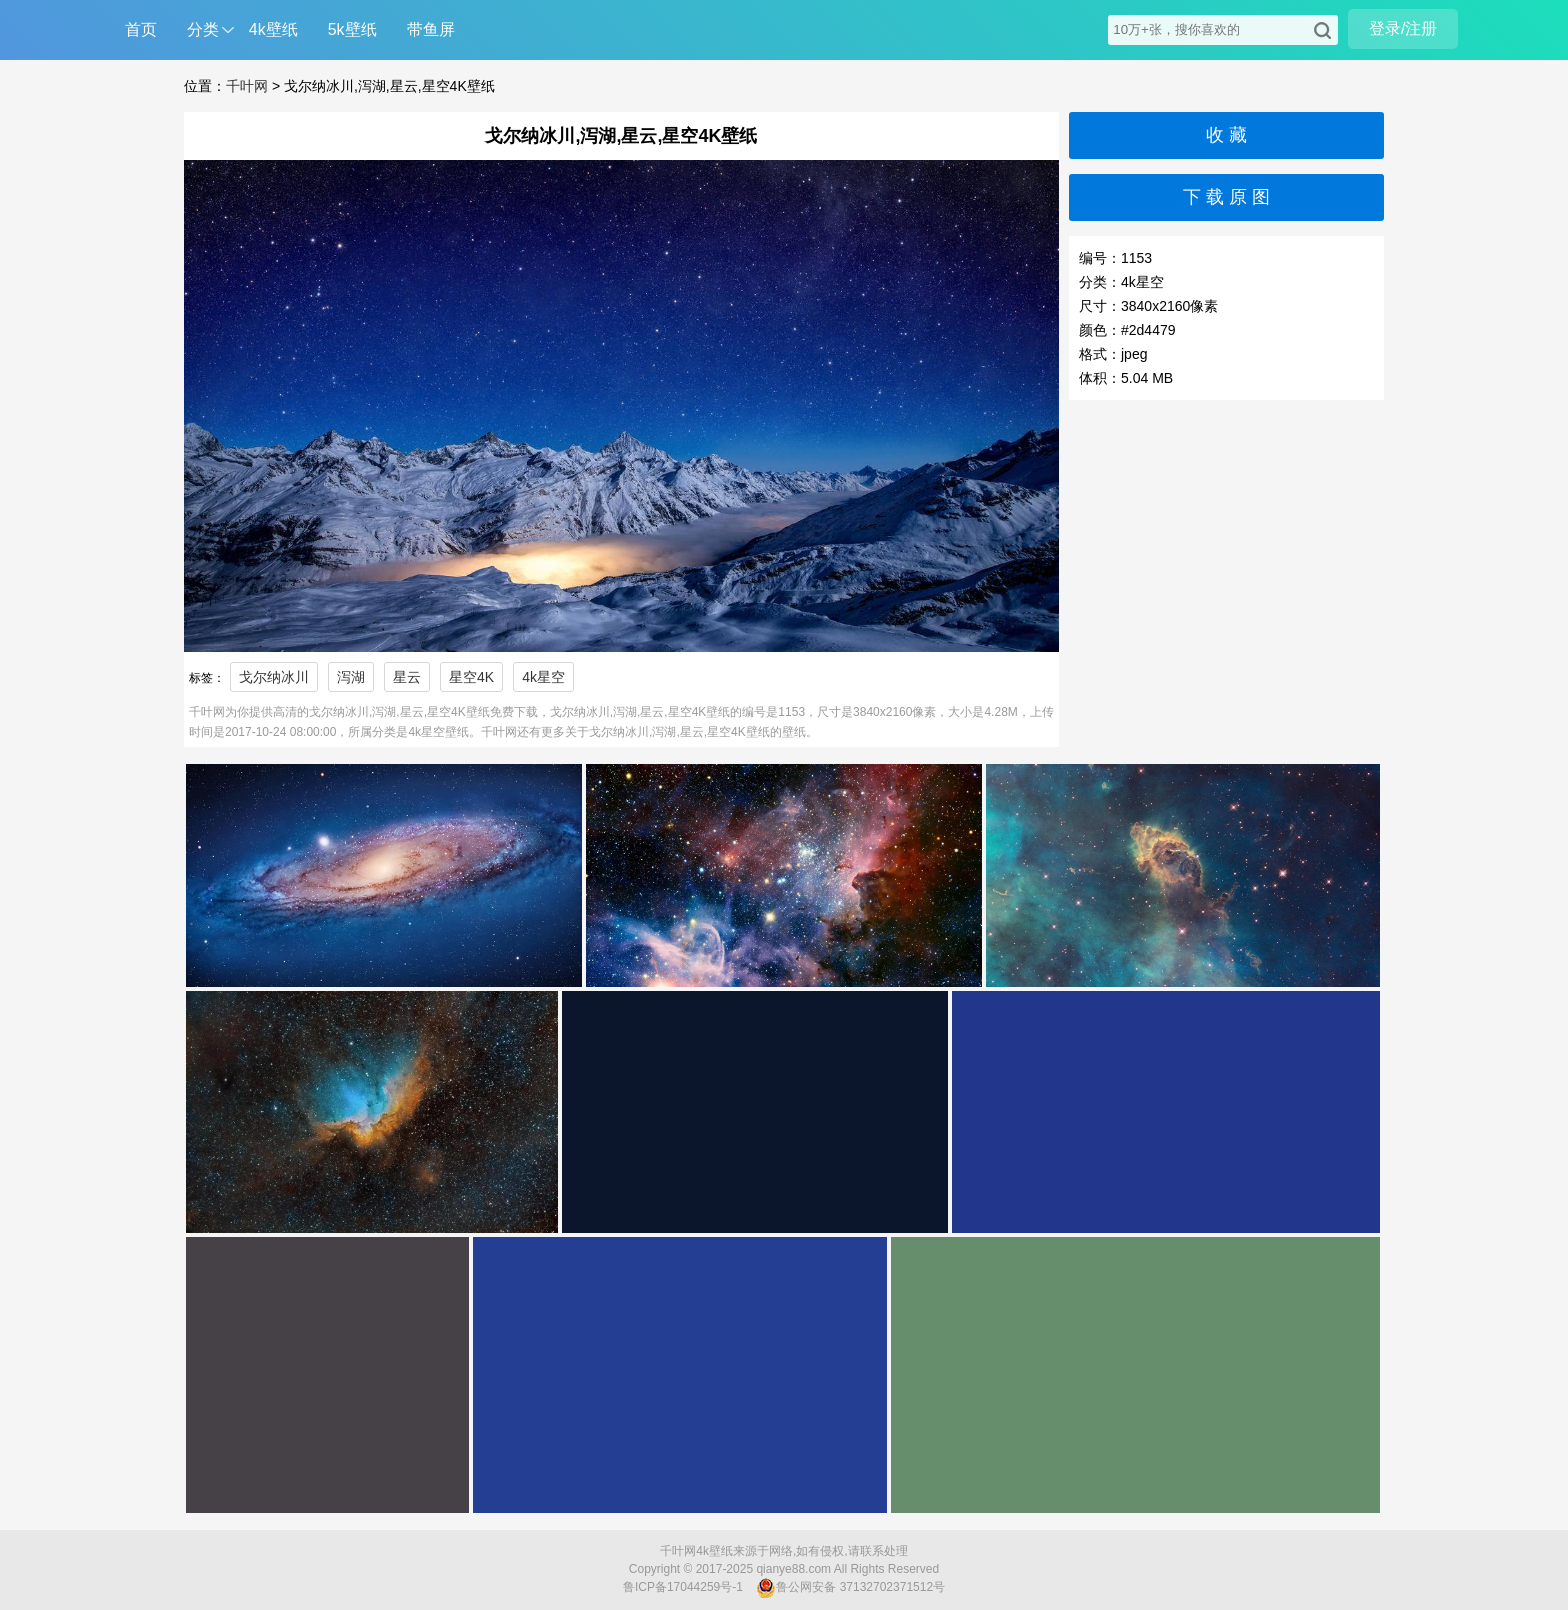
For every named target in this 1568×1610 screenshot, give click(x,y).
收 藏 (1226, 135)
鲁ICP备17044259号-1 (683, 1587)
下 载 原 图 (1226, 197)
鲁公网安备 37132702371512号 (850, 1588)
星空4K (471, 677)
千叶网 (247, 86)
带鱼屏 (431, 29)
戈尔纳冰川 (274, 677)
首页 (141, 29)
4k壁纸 (273, 29)
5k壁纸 (352, 29)
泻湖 (351, 677)
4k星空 (543, 677)
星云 (407, 677)
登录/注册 (1403, 28)
